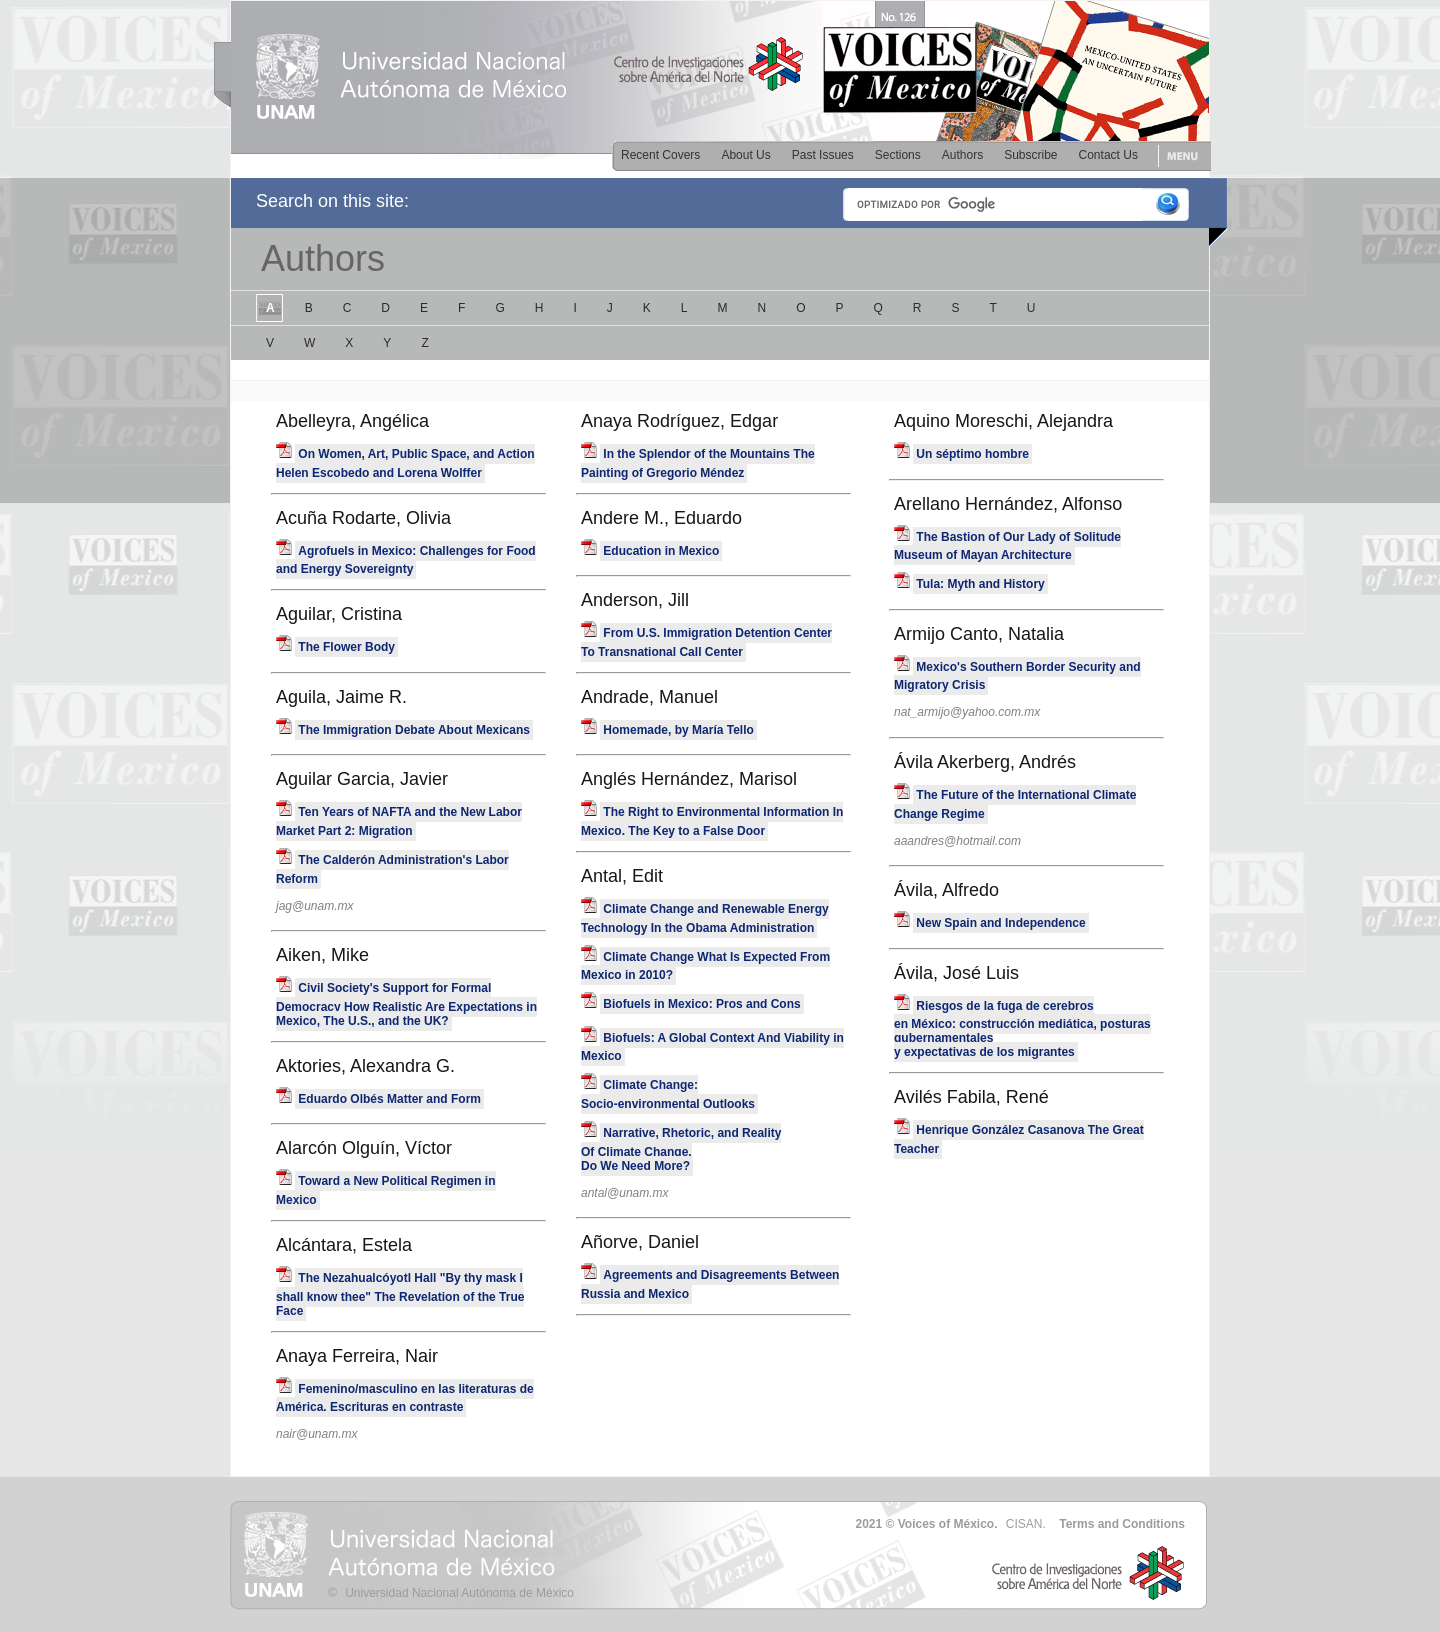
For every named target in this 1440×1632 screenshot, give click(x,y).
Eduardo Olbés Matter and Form (389, 1099)
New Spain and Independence (1000, 923)
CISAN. (1026, 1524)
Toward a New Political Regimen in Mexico (386, 1190)
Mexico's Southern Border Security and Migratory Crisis (1017, 676)
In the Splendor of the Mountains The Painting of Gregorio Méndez (698, 463)
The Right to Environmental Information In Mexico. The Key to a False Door (712, 821)
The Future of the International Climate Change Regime (1015, 804)
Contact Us (1108, 155)
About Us (745, 155)
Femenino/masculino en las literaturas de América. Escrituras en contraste (405, 1398)
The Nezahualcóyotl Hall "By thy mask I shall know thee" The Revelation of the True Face (400, 1294)
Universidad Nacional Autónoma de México (459, 1593)
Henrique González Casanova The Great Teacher (1019, 1139)
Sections (898, 155)
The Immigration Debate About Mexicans (414, 730)
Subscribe (1030, 155)
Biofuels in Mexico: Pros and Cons (701, 1004)
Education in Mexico (661, 551)
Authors (962, 155)
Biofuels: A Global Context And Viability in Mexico (712, 1047)
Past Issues (823, 155)
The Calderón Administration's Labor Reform (392, 869)
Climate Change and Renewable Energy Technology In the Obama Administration (705, 918)
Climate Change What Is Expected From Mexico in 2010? (705, 966)
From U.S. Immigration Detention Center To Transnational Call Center (706, 642)
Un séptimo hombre (972, 454)
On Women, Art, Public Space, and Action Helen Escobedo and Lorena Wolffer (405, 463)
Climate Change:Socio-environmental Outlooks (668, 1094)
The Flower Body (346, 647)
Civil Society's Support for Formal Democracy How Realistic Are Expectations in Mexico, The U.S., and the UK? (406, 1004)
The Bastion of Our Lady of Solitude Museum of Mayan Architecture (1007, 546)
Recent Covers (660, 155)
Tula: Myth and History (980, 584)
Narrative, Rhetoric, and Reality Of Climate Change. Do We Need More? (681, 1149)
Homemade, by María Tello (678, 730)
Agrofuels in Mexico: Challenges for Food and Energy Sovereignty (406, 560)
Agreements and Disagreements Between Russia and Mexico (710, 1284)
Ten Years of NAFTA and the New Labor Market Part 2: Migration (399, 821)
